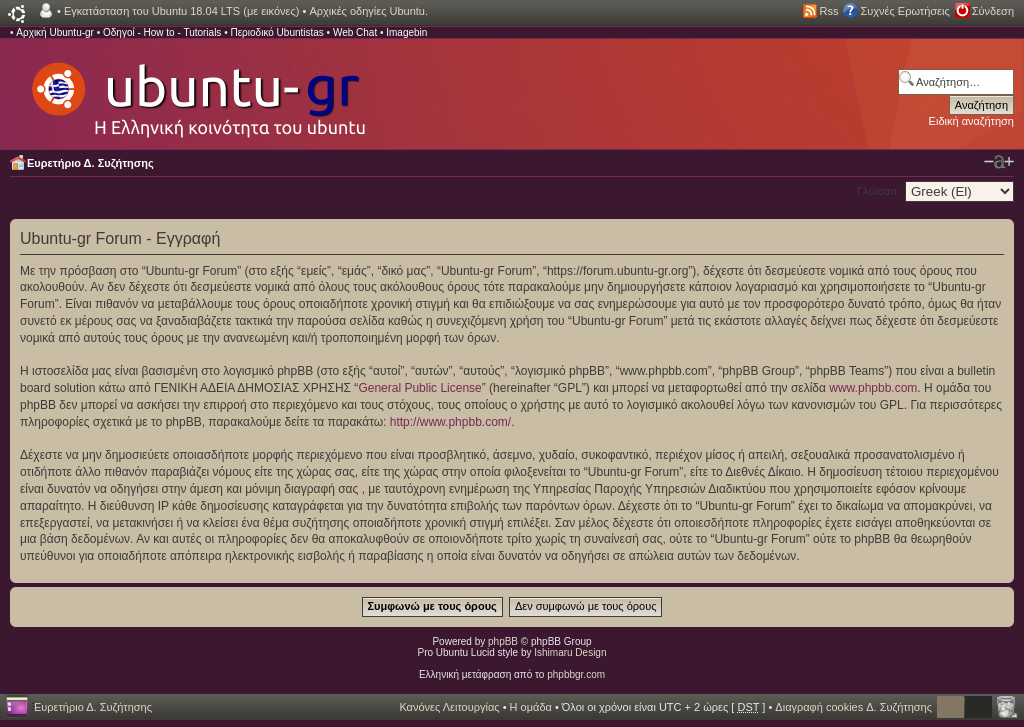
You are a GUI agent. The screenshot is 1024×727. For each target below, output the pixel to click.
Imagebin (406, 32)
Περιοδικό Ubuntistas (276, 32)
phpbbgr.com (576, 674)
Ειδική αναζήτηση (971, 121)
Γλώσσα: (878, 191)
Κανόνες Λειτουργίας (449, 707)
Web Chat (355, 32)
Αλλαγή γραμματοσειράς (999, 162)
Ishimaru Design (570, 652)
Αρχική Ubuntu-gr (55, 32)
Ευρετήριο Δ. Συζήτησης (90, 163)
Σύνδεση (993, 11)
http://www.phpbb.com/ (450, 422)
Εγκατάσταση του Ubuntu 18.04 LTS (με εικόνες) (181, 11)
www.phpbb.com (873, 388)
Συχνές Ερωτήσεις (904, 11)
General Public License (419, 388)
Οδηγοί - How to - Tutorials (162, 32)
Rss (829, 11)
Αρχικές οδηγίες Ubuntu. (368, 11)
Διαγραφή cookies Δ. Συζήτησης (853, 707)
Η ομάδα (531, 707)
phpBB (503, 641)
